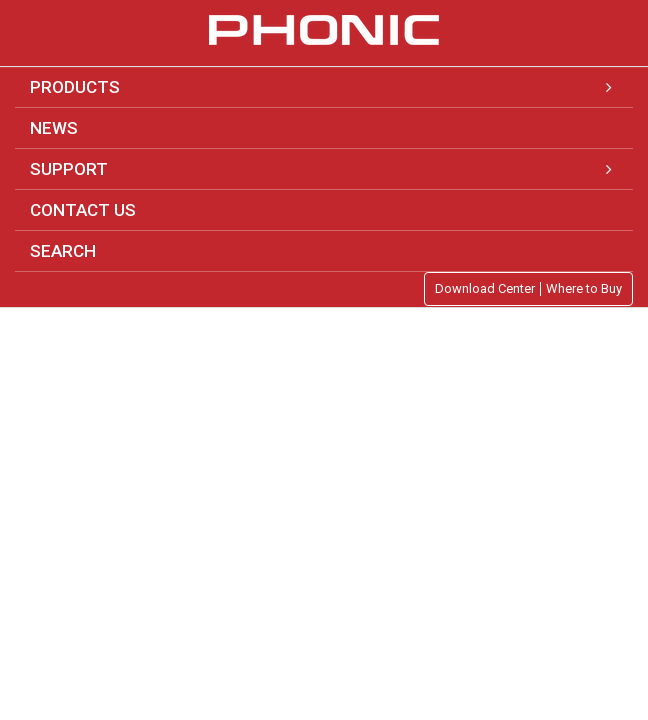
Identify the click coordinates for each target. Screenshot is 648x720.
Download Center (485, 289)
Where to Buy (584, 289)
